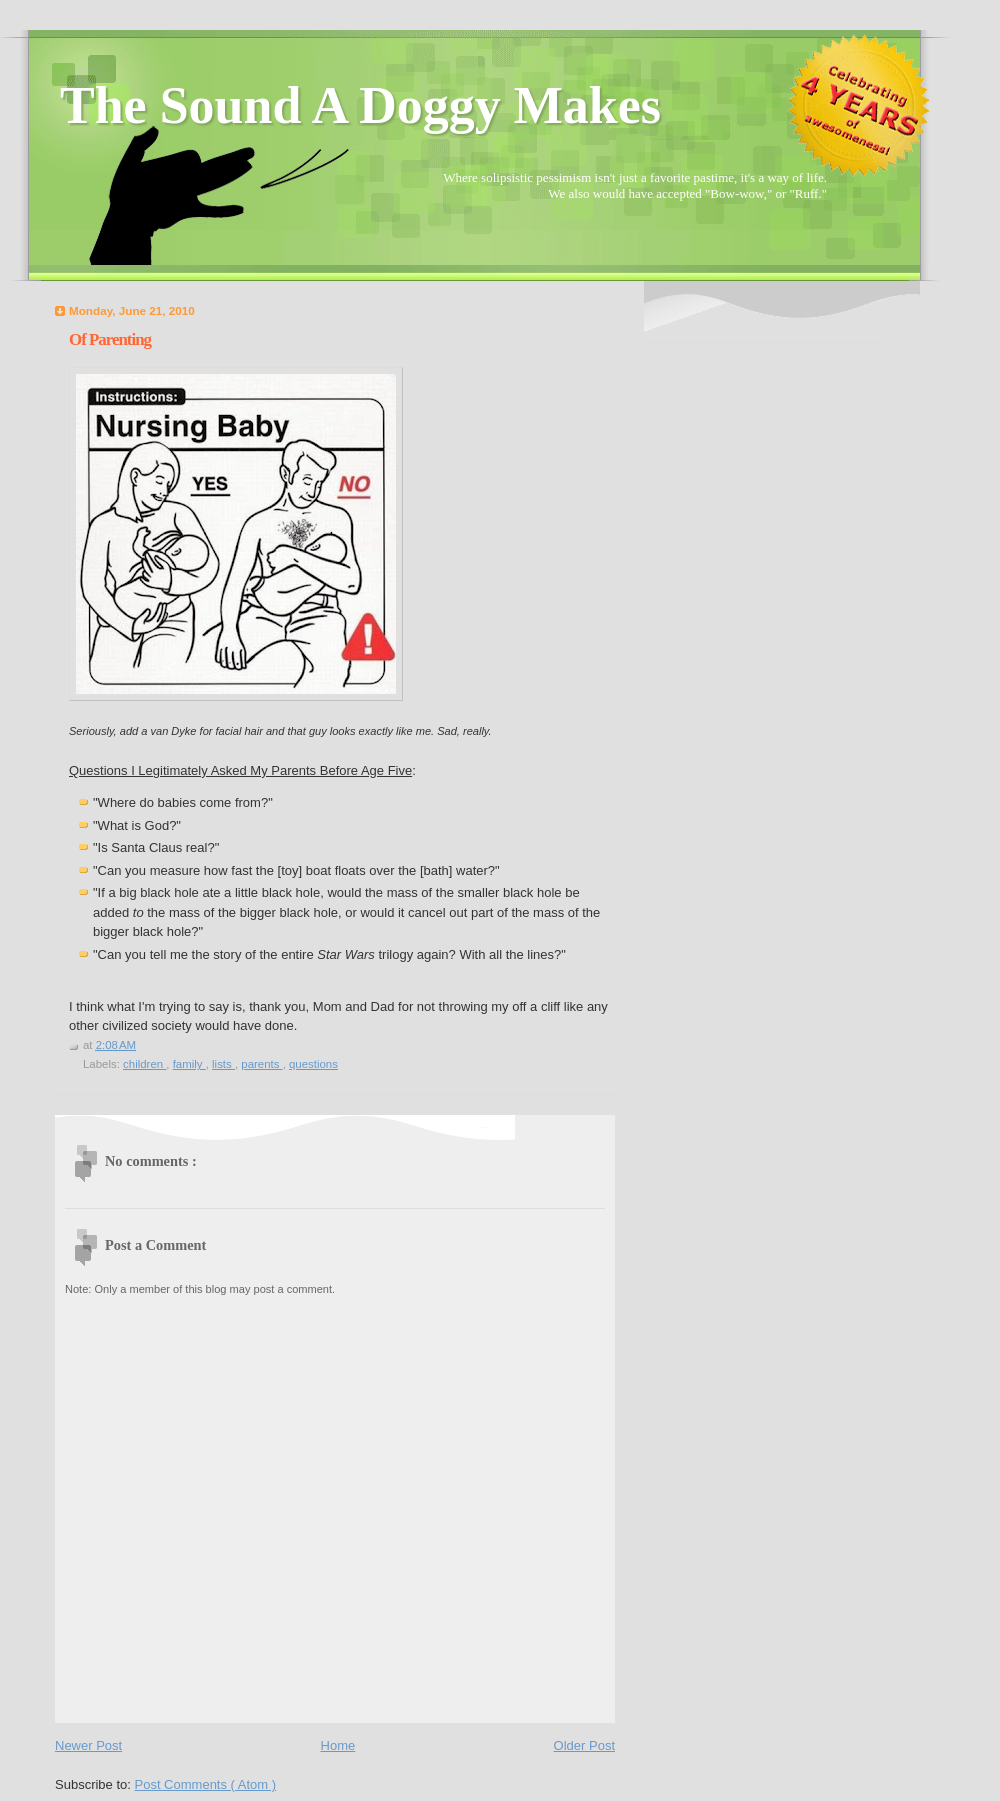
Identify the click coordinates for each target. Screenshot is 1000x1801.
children (144, 1064)
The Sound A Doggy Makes (360, 105)
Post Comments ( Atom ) (206, 1784)
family (189, 1064)
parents (261, 1064)
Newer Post (88, 1745)
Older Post (584, 1745)
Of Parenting (110, 339)
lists (223, 1064)
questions (313, 1064)
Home (338, 1745)
